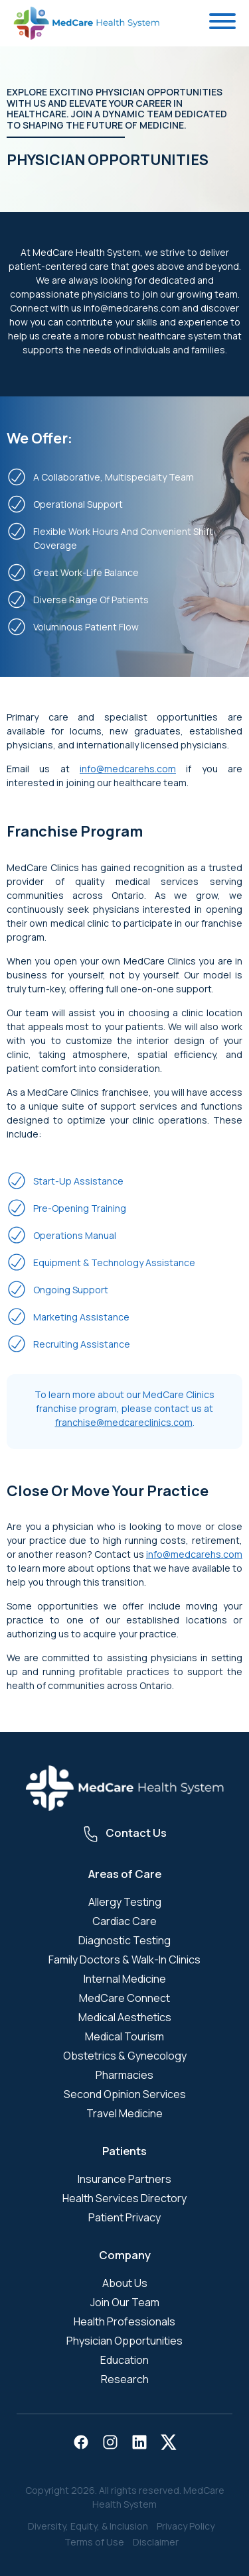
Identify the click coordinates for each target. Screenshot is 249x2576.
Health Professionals (124, 2321)
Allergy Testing (124, 1902)
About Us (124, 2283)
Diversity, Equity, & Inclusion (88, 2526)
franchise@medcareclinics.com (124, 1422)
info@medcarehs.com (128, 768)
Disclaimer (156, 2542)
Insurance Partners (124, 2179)
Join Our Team (124, 2302)
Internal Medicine (125, 1978)
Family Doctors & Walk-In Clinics (124, 1959)
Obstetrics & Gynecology (125, 2055)
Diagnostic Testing (124, 1940)
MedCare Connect (124, 1998)
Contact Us (136, 1832)
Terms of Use (94, 2542)
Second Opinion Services (125, 2094)
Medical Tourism (124, 2036)
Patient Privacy (124, 2217)
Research (125, 2379)
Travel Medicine (124, 2113)
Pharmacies (124, 2075)
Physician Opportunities (124, 2340)
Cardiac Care (124, 1921)
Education (124, 2360)
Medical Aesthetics (124, 2017)
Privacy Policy (185, 2526)
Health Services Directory (124, 2198)
